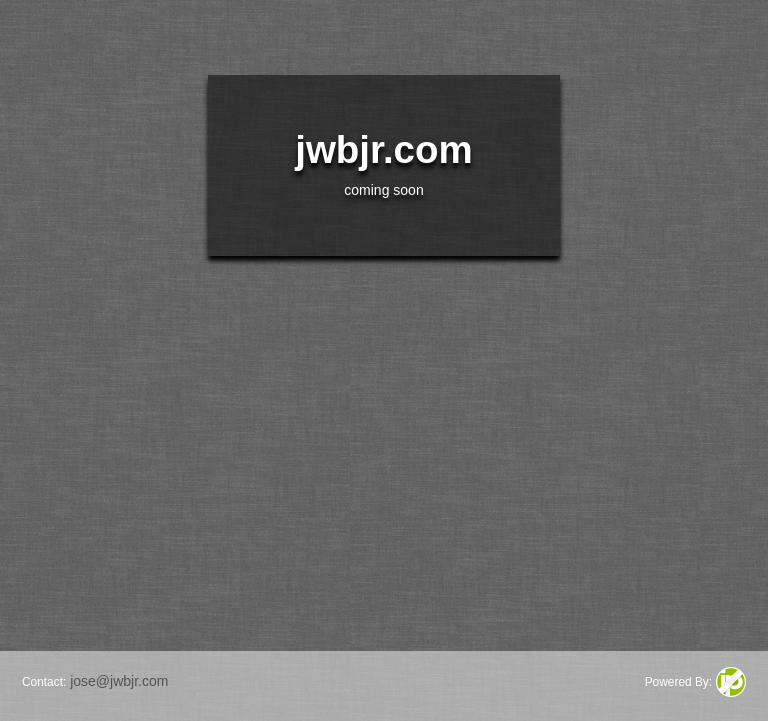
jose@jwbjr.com (119, 681)
